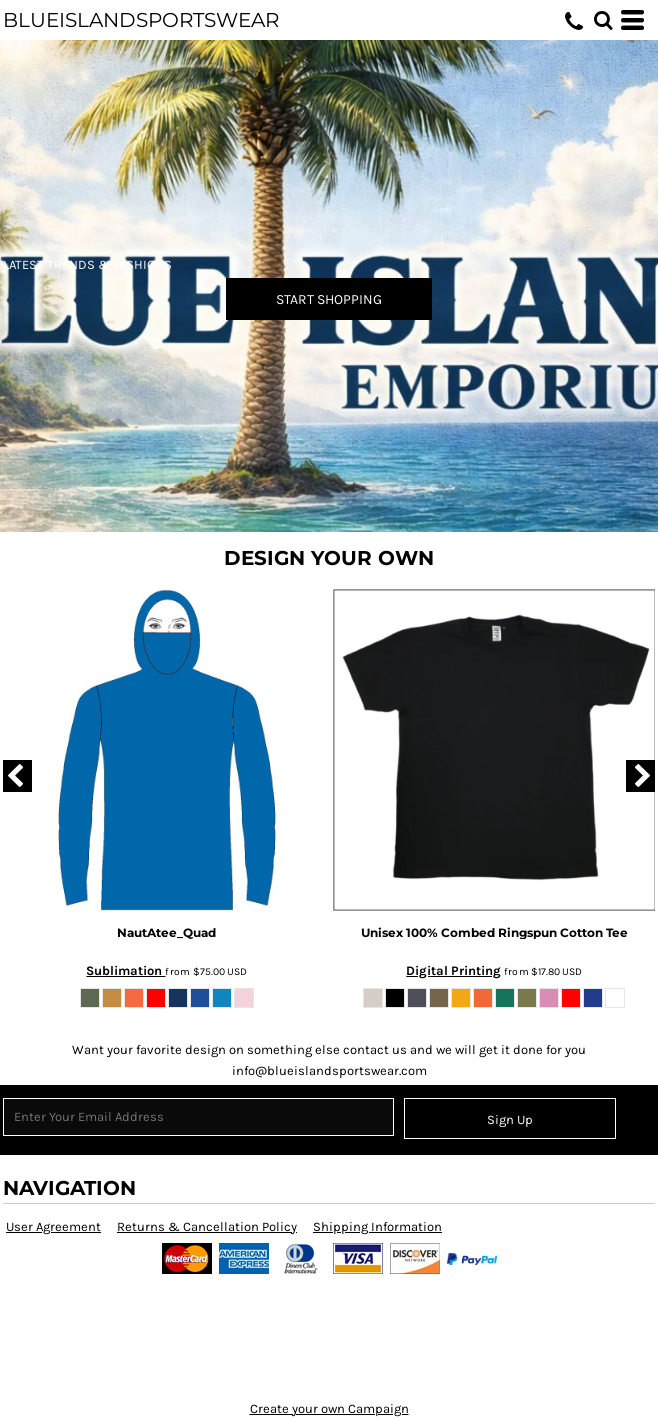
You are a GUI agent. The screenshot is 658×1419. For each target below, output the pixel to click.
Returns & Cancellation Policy (207, 1226)
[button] (603, 20)
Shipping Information (377, 1226)
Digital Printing (453, 970)
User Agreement (53, 1226)
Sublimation (125, 970)
